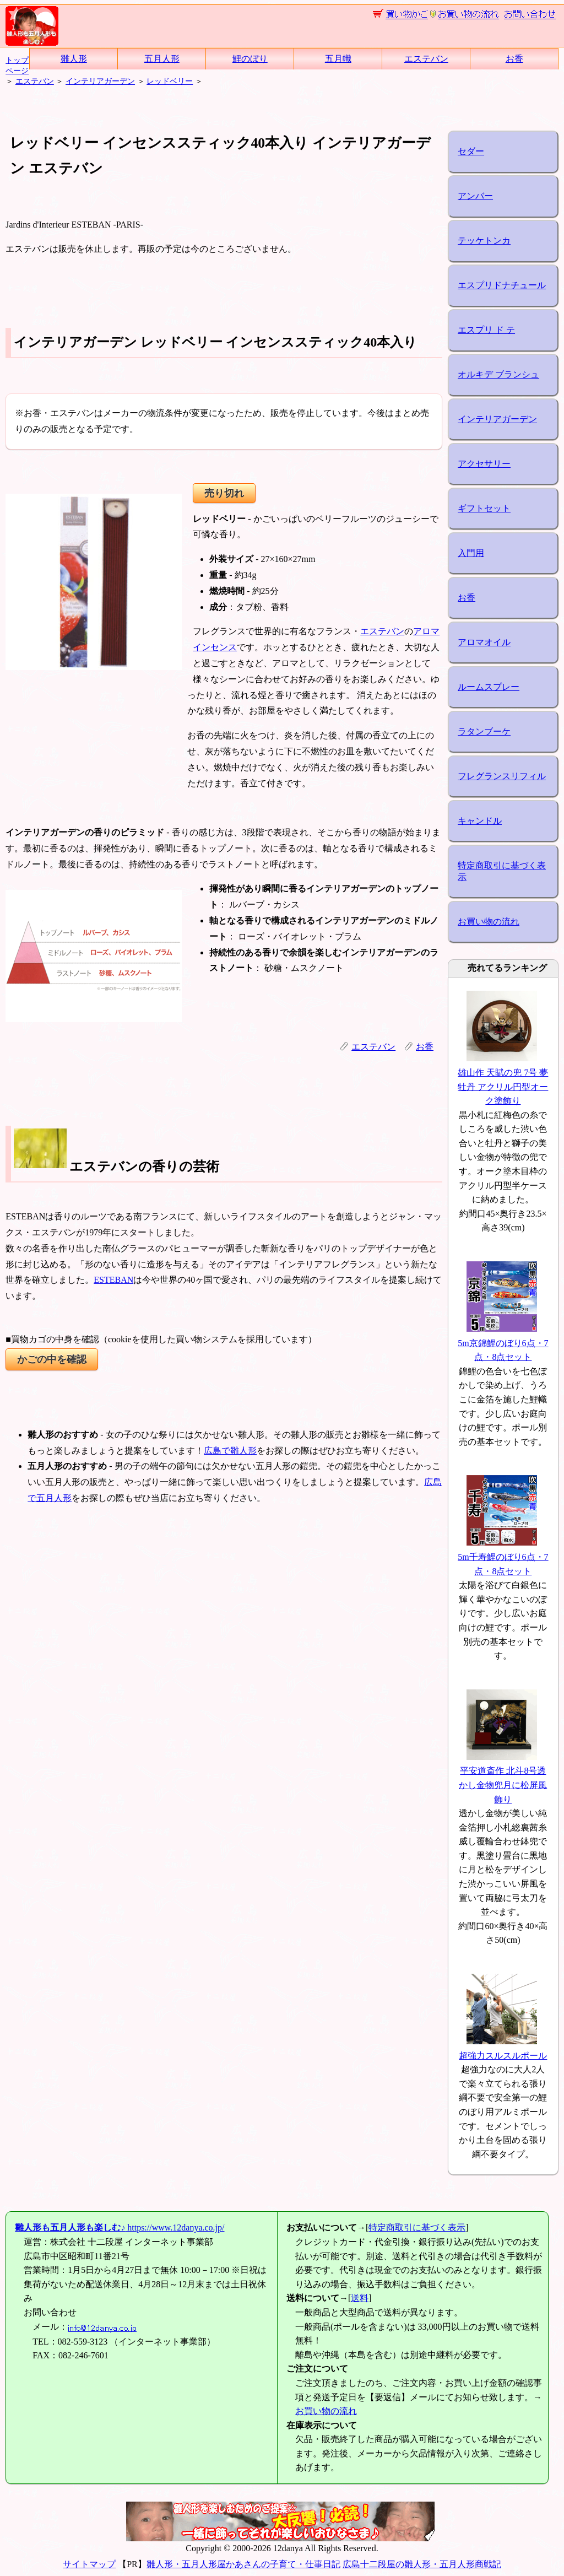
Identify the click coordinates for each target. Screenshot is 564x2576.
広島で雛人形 (230, 1450)
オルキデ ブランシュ (498, 374)
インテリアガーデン (100, 81)
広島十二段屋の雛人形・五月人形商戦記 (422, 2564)
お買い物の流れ (488, 921)
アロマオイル (484, 642)
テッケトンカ (484, 240)
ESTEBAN (113, 1279)
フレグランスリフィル (502, 776)
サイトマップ (89, 2564)
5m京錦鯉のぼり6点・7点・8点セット (503, 1343)
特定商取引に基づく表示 (502, 871)
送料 (359, 2298)
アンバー (475, 196)
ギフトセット (484, 508)
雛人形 (74, 58)
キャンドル (480, 820)
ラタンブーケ (484, 731)
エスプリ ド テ (486, 329)
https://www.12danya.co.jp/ (119, 2227)
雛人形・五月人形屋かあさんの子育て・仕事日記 (243, 2564)
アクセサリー (484, 463)
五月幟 (338, 58)
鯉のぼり (250, 58)
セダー (471, 151)
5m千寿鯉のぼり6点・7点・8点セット (503, 1556)
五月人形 (162, 58)
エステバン (426, 58)
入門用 (471, 553)
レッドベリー (170, 81)
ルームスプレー (488, 687)
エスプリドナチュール (502, 285)
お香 (514, 58)
